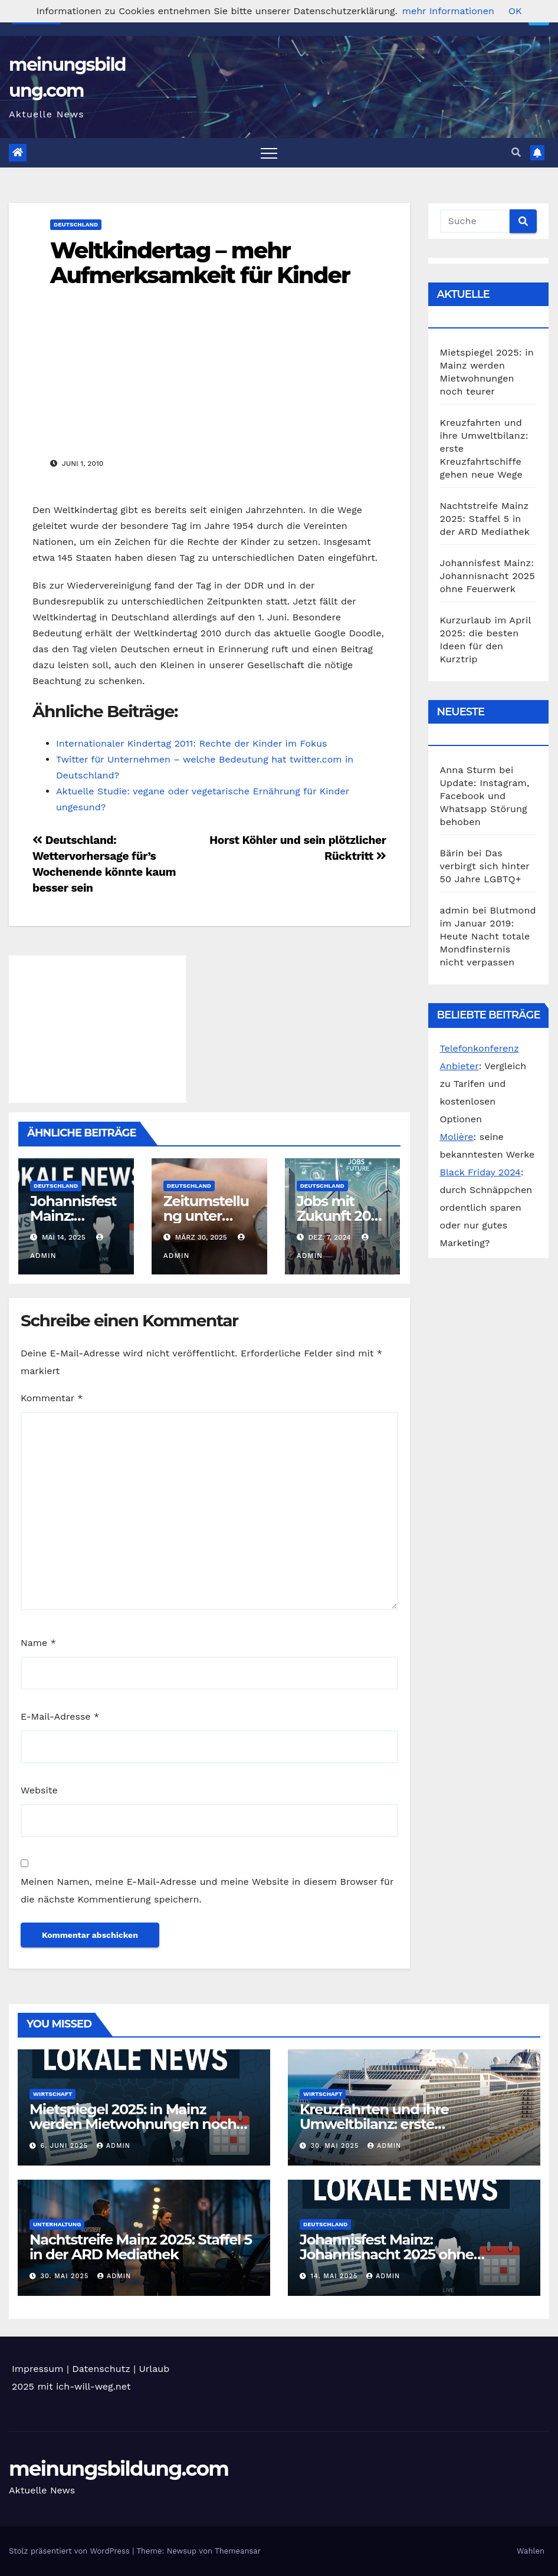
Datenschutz (101, 2368)
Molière (457, 1136)
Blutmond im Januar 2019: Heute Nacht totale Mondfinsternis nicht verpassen (488, 936)
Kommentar (52, 1398)
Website (39, 1790)
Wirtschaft (52, 2094)
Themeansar (238, 2551)
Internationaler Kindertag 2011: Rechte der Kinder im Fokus (191, 743)
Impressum (37, 2368)
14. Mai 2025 (335, 2276)
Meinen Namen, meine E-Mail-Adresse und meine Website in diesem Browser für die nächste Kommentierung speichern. (207, 1890)
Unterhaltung (57, 2224)
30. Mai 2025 (336, 2146)
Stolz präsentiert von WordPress (70, 2551)
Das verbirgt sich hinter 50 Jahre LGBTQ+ (485, 866)
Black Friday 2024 (480, 1172)
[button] (516, 152)
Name (38, 1642)
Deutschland (76, 224)
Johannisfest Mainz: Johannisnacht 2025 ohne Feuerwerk (487, 575)
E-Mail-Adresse (60, 1716)
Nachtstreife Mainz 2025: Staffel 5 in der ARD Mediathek (485, 518)
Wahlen (530, 2551)
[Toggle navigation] (269, 153)
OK (514, 11)
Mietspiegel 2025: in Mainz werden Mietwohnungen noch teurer (133, 2124)
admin (113, 2146)
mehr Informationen (448, 11)
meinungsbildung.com (118, 2468)
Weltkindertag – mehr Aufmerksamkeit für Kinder (200, 262)
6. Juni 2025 (66, 2146)
